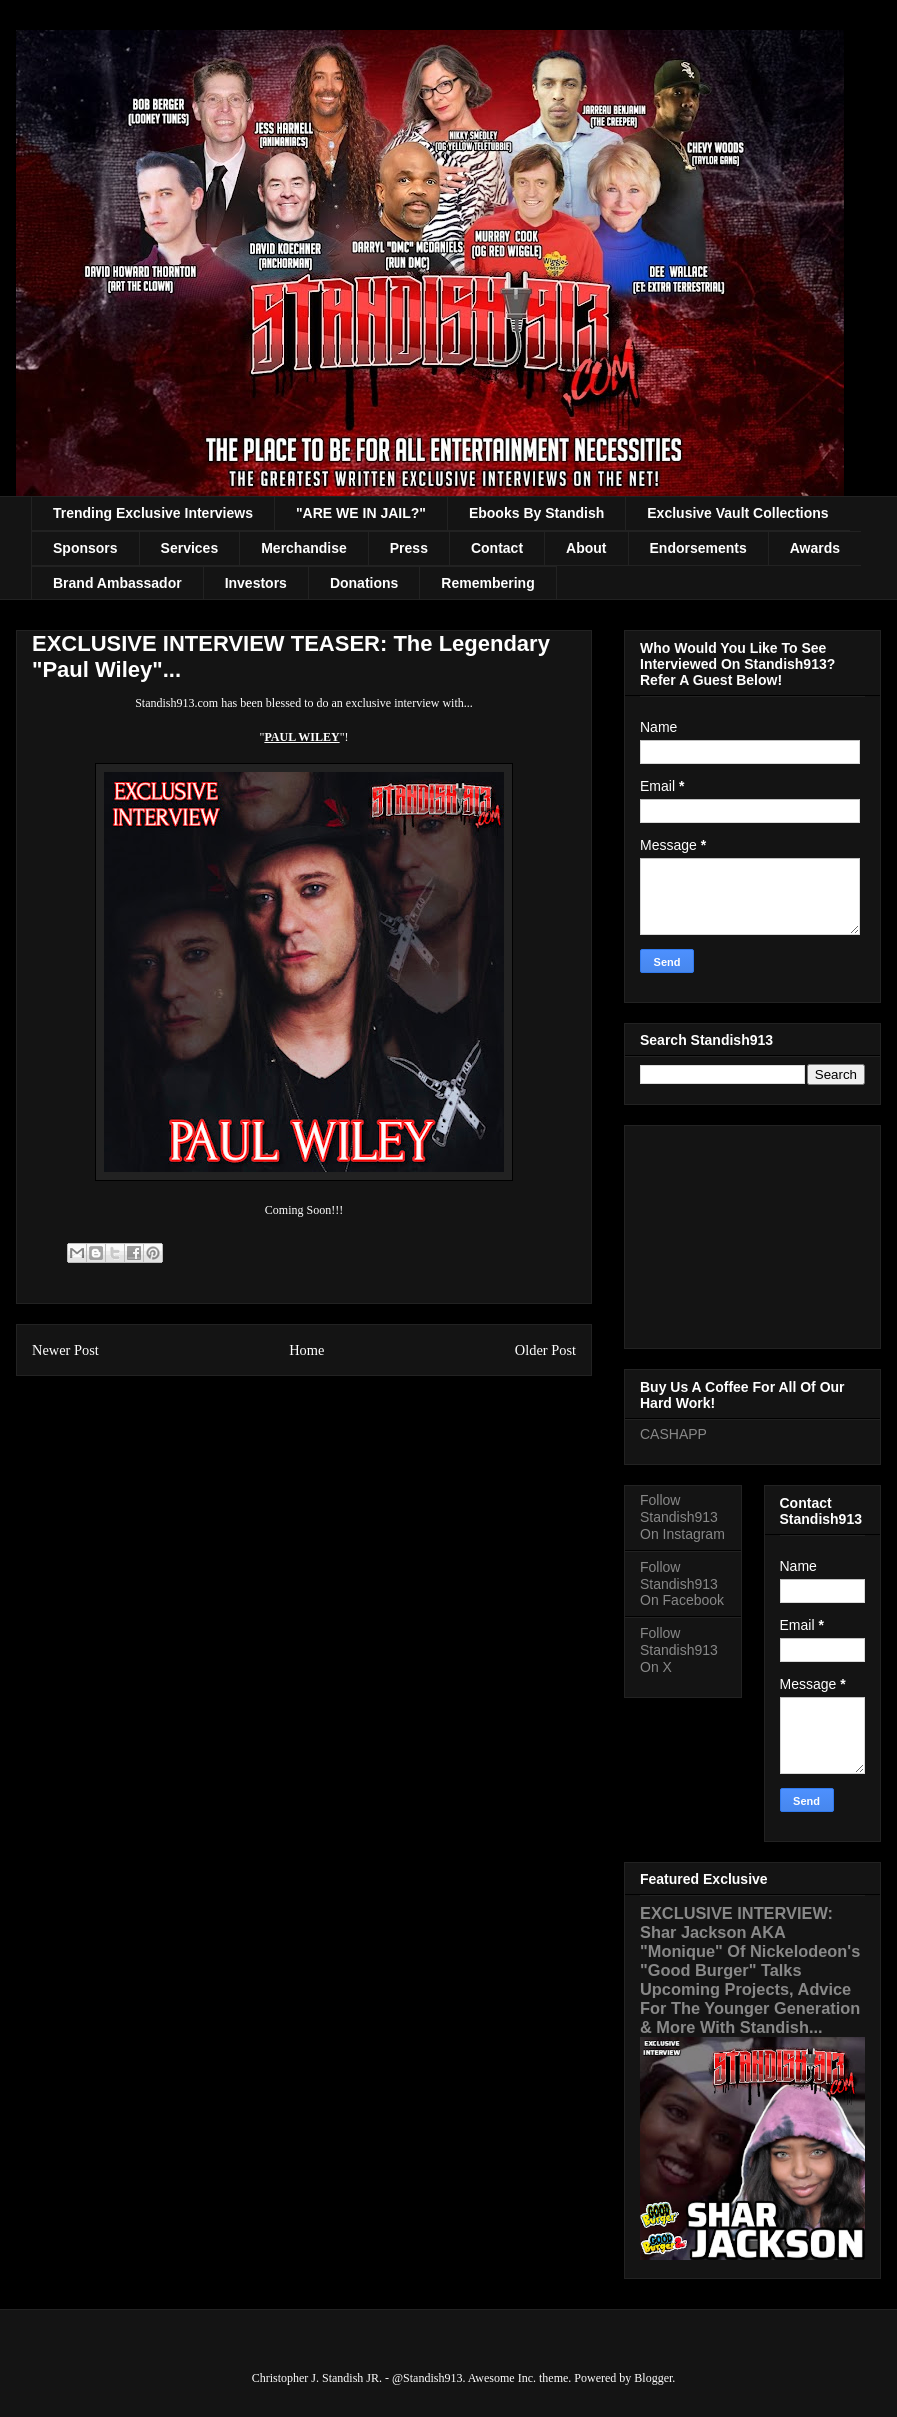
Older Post (545, 1350)
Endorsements (698, 548)
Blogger (653, 2378)
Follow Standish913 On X (679, 1650)
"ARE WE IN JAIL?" (361, 513)
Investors (256, 583)
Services (190, 548)
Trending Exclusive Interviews (153, 513)
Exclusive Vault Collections (737, 513)
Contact (497, 548)
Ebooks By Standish (536, 513)
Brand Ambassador (117, 583)
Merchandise (304, 548)
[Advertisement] (752, 1233)
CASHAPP (673, 1434)
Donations (364, 583)
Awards (815, 548)
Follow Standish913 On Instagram (682, 1517)
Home (306, 1350)
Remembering (487, 583)
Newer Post (65, 1350)
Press (409, 548)
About (586, 548)
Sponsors (85, 548)
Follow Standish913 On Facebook (682, 1584)
